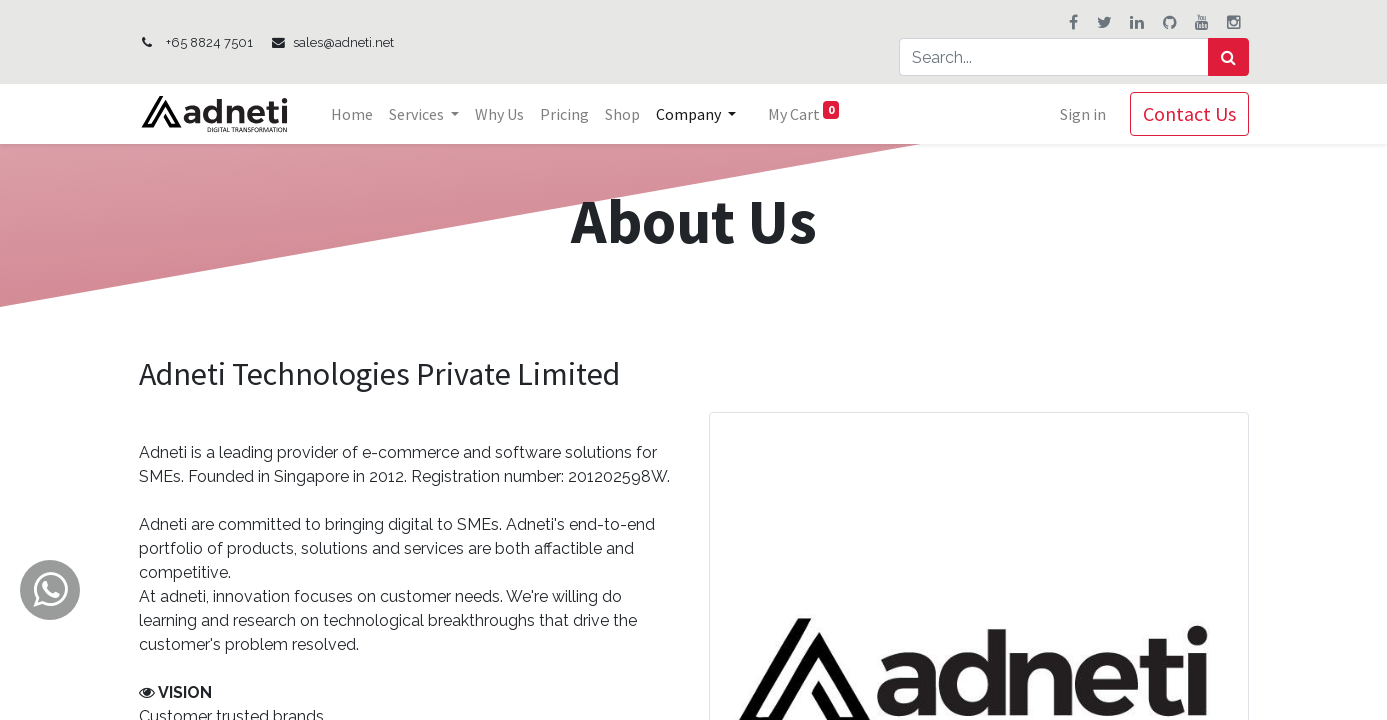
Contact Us (1189, 113)
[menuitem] (352, 114)
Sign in (1083, 114)
